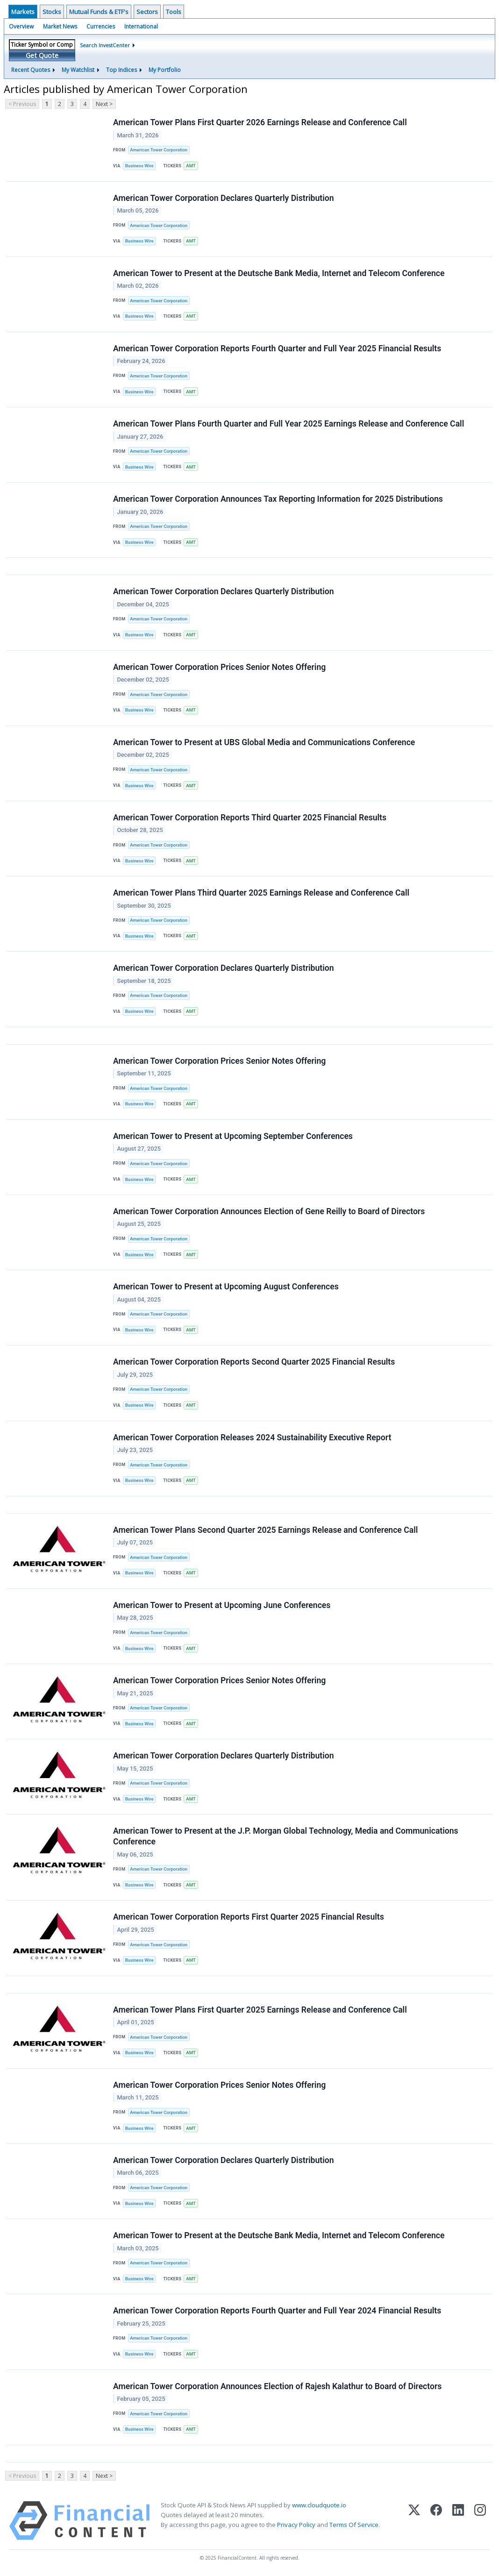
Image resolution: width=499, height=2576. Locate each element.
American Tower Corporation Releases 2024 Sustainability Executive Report (252, 1437)
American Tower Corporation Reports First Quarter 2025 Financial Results (248, 1916)
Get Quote (42, 55)
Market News (60, 26)
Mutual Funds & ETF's (98, 11)
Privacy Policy (296, 2524)
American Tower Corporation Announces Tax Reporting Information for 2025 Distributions (278, 499)
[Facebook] (436, 2520)
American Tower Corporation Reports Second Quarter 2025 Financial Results (254, 1361)
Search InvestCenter (105, 45)
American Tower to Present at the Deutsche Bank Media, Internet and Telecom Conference (278, 273)
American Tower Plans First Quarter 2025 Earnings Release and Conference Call (260, 2009)
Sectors (147, 11)
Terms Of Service (353, 2524)
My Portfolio (165, 70)
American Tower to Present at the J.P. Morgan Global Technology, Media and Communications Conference (285, 1836)
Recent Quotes (30, 70)
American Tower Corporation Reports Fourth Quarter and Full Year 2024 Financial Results (277, 2310)
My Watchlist (78, 70)
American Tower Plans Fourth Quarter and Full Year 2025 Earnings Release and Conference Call (288, 423)
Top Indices (121, 70)
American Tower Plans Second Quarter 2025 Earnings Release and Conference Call (265, 1530)
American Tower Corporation (158, 149)
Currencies (100, 26)
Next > (104, 104)
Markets (23, 11)
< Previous (22, 104)
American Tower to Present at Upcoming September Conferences (233, 1136)
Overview (21, 26)
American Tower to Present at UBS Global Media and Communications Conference (264, 742)
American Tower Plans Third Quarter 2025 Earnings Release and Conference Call (261, 892)
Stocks (52, 11)
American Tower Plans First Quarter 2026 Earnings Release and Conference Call (260, 122)
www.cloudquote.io (319, 2505)
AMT (190, 165)
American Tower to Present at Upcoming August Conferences (226, 1286)
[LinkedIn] (458, 2520)
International (141, 26)
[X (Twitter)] (414, 2520)
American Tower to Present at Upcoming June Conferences (221, 1605)
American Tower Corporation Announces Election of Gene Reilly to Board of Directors (269, 1211)
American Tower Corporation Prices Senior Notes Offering (219, 667)
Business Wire (139, 165)
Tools (173, 11)
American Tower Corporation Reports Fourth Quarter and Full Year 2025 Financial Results (277, 348)
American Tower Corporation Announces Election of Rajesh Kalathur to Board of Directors (277, 2386)
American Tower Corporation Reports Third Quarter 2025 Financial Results (249, 817)
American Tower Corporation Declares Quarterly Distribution (223, 198)
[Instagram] (480, 2520)
